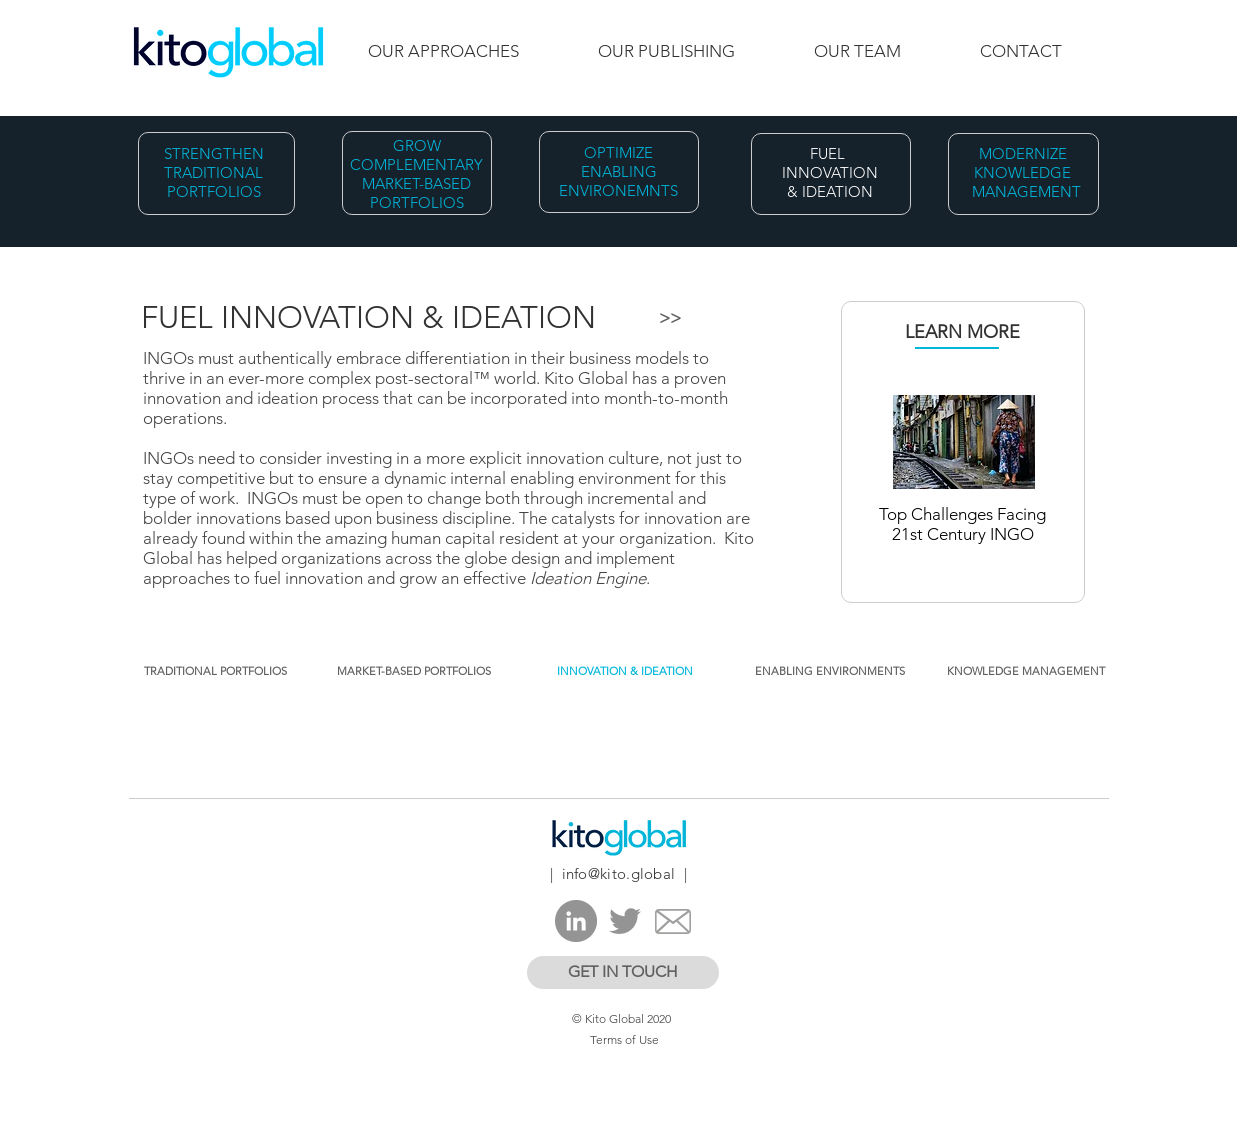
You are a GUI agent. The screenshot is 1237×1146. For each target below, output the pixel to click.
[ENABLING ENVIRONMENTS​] (830, 672)
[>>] (670, 319)
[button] (626, 672)
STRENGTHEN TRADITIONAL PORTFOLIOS (214, 172)
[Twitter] (625, 921)
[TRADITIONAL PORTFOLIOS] (215, 672)
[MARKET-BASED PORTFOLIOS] (414, 672)
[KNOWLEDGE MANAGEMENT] (1026, 672)
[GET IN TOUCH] (623, 972)
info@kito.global (619, 873)
